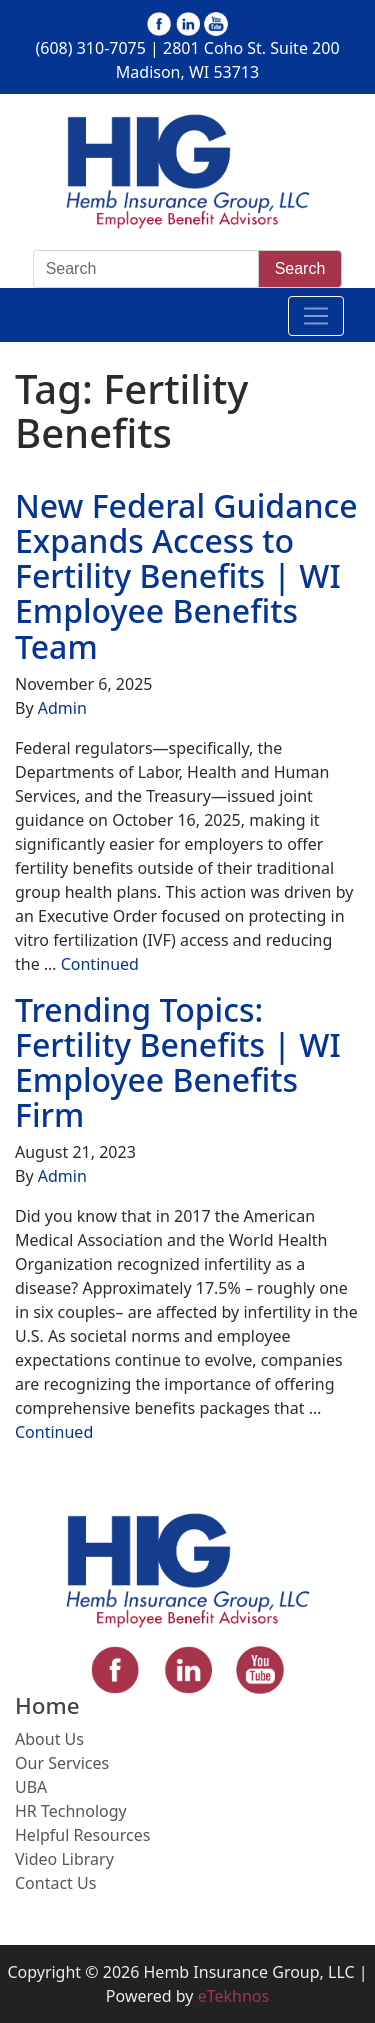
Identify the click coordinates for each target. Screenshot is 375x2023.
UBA (31, 1787)
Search (300, 268)
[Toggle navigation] (316, 316)
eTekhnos (234, 1996)
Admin (62, 708)
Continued (100, 964)
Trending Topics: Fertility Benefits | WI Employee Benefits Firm (178, 1062)
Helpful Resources (82, 1835)
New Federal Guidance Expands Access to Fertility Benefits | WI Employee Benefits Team (186, 576)
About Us (49, 1739)
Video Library (64, 1859)
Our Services (62, 1763)
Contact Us (55, 1883)
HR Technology (71, 1811)
